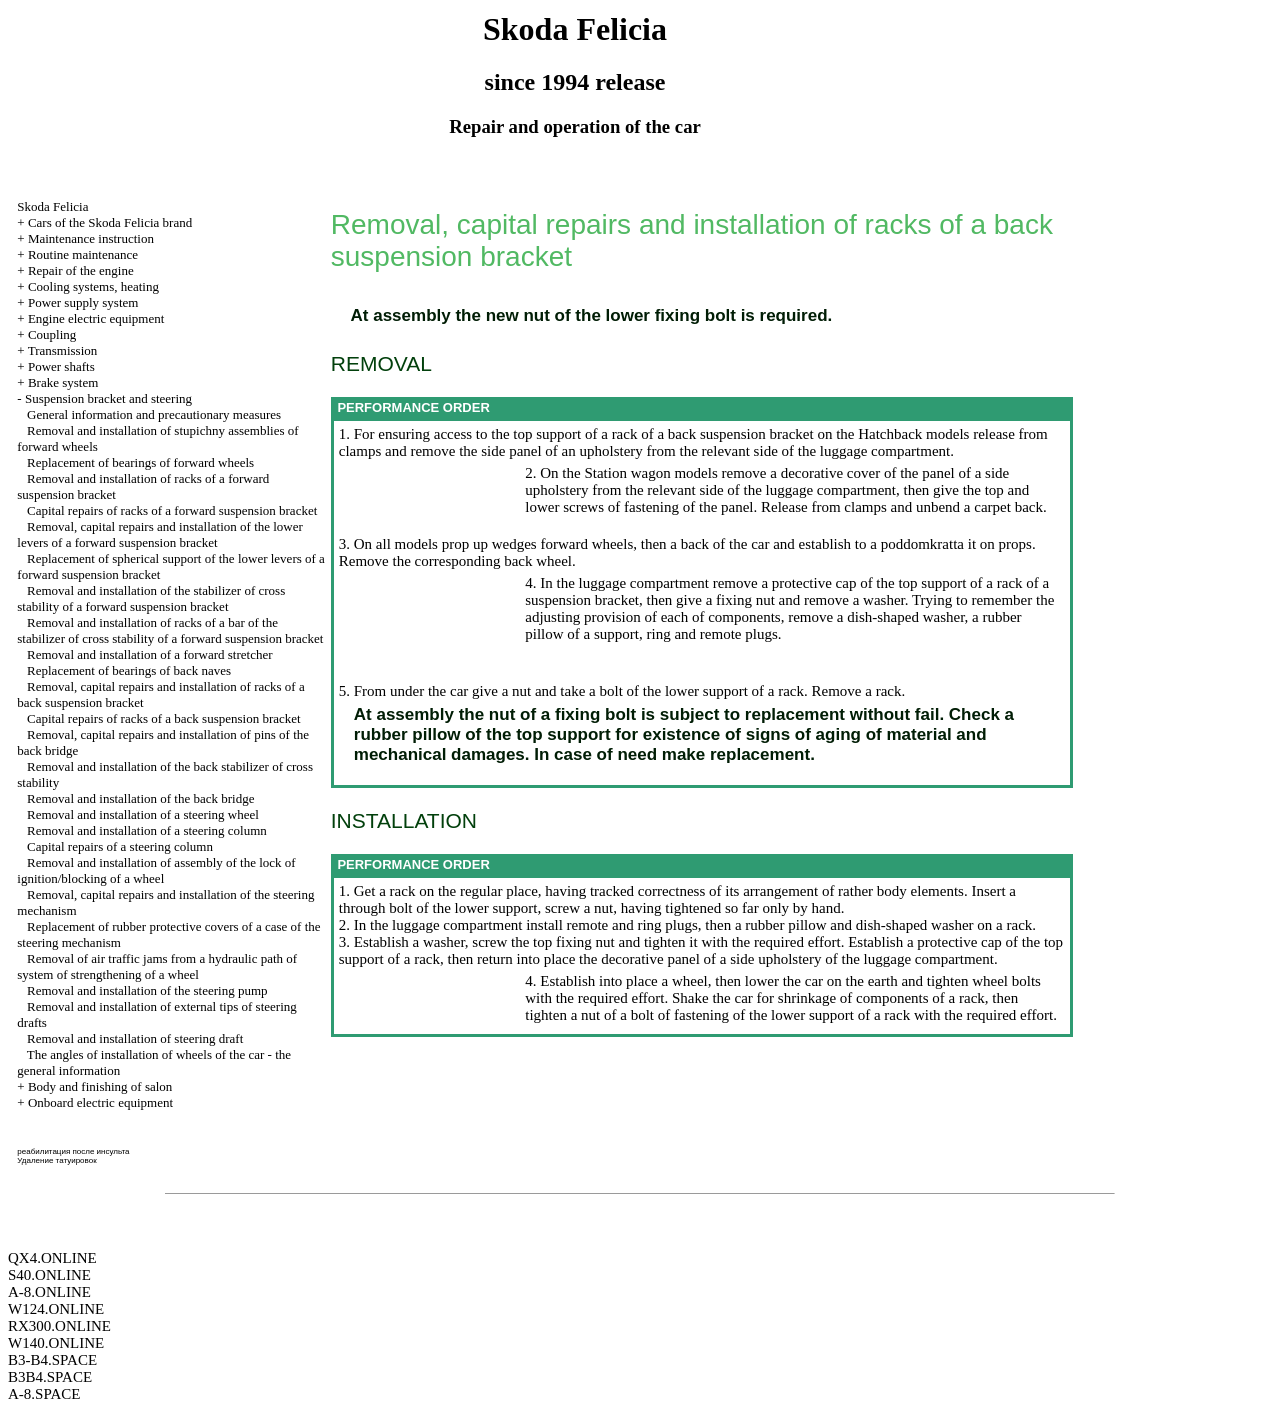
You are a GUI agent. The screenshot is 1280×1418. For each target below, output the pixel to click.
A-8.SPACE (44, 1394)
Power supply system (83, 302)
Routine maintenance (83, 254)
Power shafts (61, 366)
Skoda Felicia (52, 206)
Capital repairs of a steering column (120, 846)
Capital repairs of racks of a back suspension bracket (164, 718)
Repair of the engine (81, 270)
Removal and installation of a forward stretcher (149, 654)
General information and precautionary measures (154, 414)
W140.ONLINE (56, 1343)
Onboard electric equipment (100, 1102)
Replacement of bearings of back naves (129, 670)
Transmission (63, 350)
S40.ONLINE (49, 1275)
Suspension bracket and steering (108, 398)
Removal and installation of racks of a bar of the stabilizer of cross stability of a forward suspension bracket (170, 630)
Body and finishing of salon (100, 1086)
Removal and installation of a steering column (147, 830)
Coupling (52, 334)
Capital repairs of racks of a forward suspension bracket (172, 510)
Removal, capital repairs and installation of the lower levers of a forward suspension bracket (160, 534)
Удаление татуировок (56, 1160)
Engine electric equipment (96, 318)
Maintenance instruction (91, 238)
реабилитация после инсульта (73, 1151)
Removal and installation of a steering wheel (143, 814)
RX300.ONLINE (59, 1326)
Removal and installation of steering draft (135, 1038)
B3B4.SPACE (50, 1377)
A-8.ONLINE (49, 1292)
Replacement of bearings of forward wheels (140, 462)
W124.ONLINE (56, 1309)
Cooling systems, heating (93, 286)
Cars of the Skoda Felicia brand (110, 222)
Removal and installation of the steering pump (147, 990)
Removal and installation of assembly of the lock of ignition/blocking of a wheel (156, 870)
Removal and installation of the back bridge (140, 798)
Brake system (63, 382)
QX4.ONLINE (52, 1258)
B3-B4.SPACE (52, 1360)
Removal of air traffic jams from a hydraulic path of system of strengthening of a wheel (157, 966)
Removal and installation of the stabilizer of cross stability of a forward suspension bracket (151, 598)
